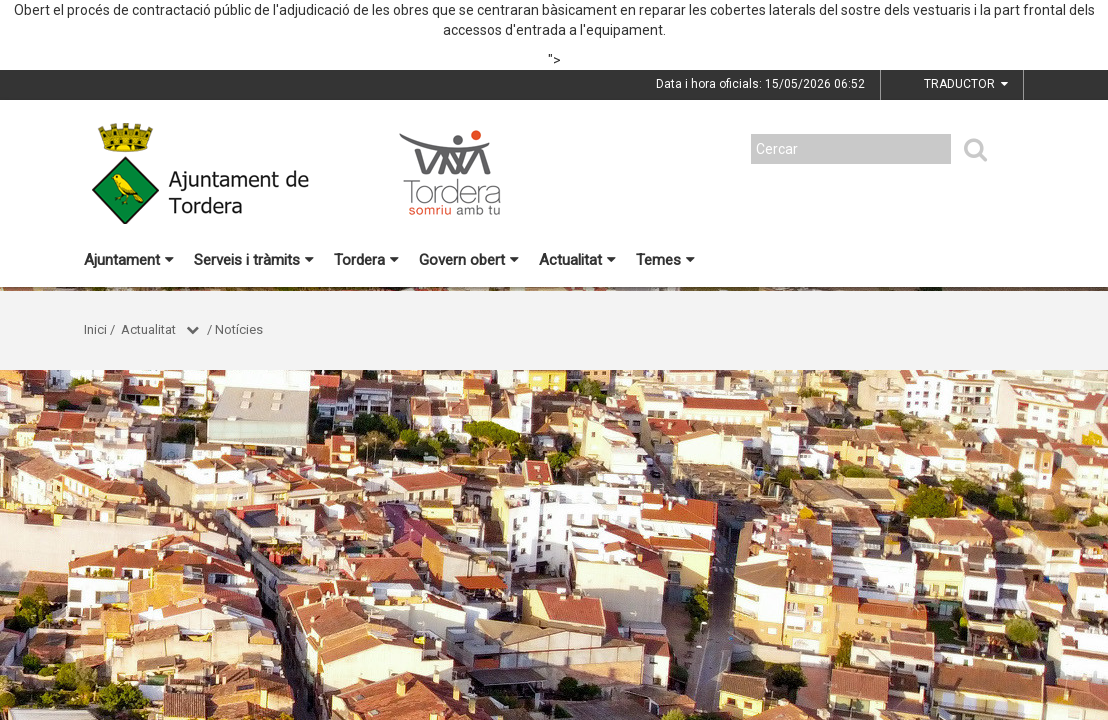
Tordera (366, 260)
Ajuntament (129, 260)
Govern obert (469, 260)
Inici (95, 329)
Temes (665, 260)
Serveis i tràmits (254, 260)
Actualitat (577, 260)
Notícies (239, 329)
